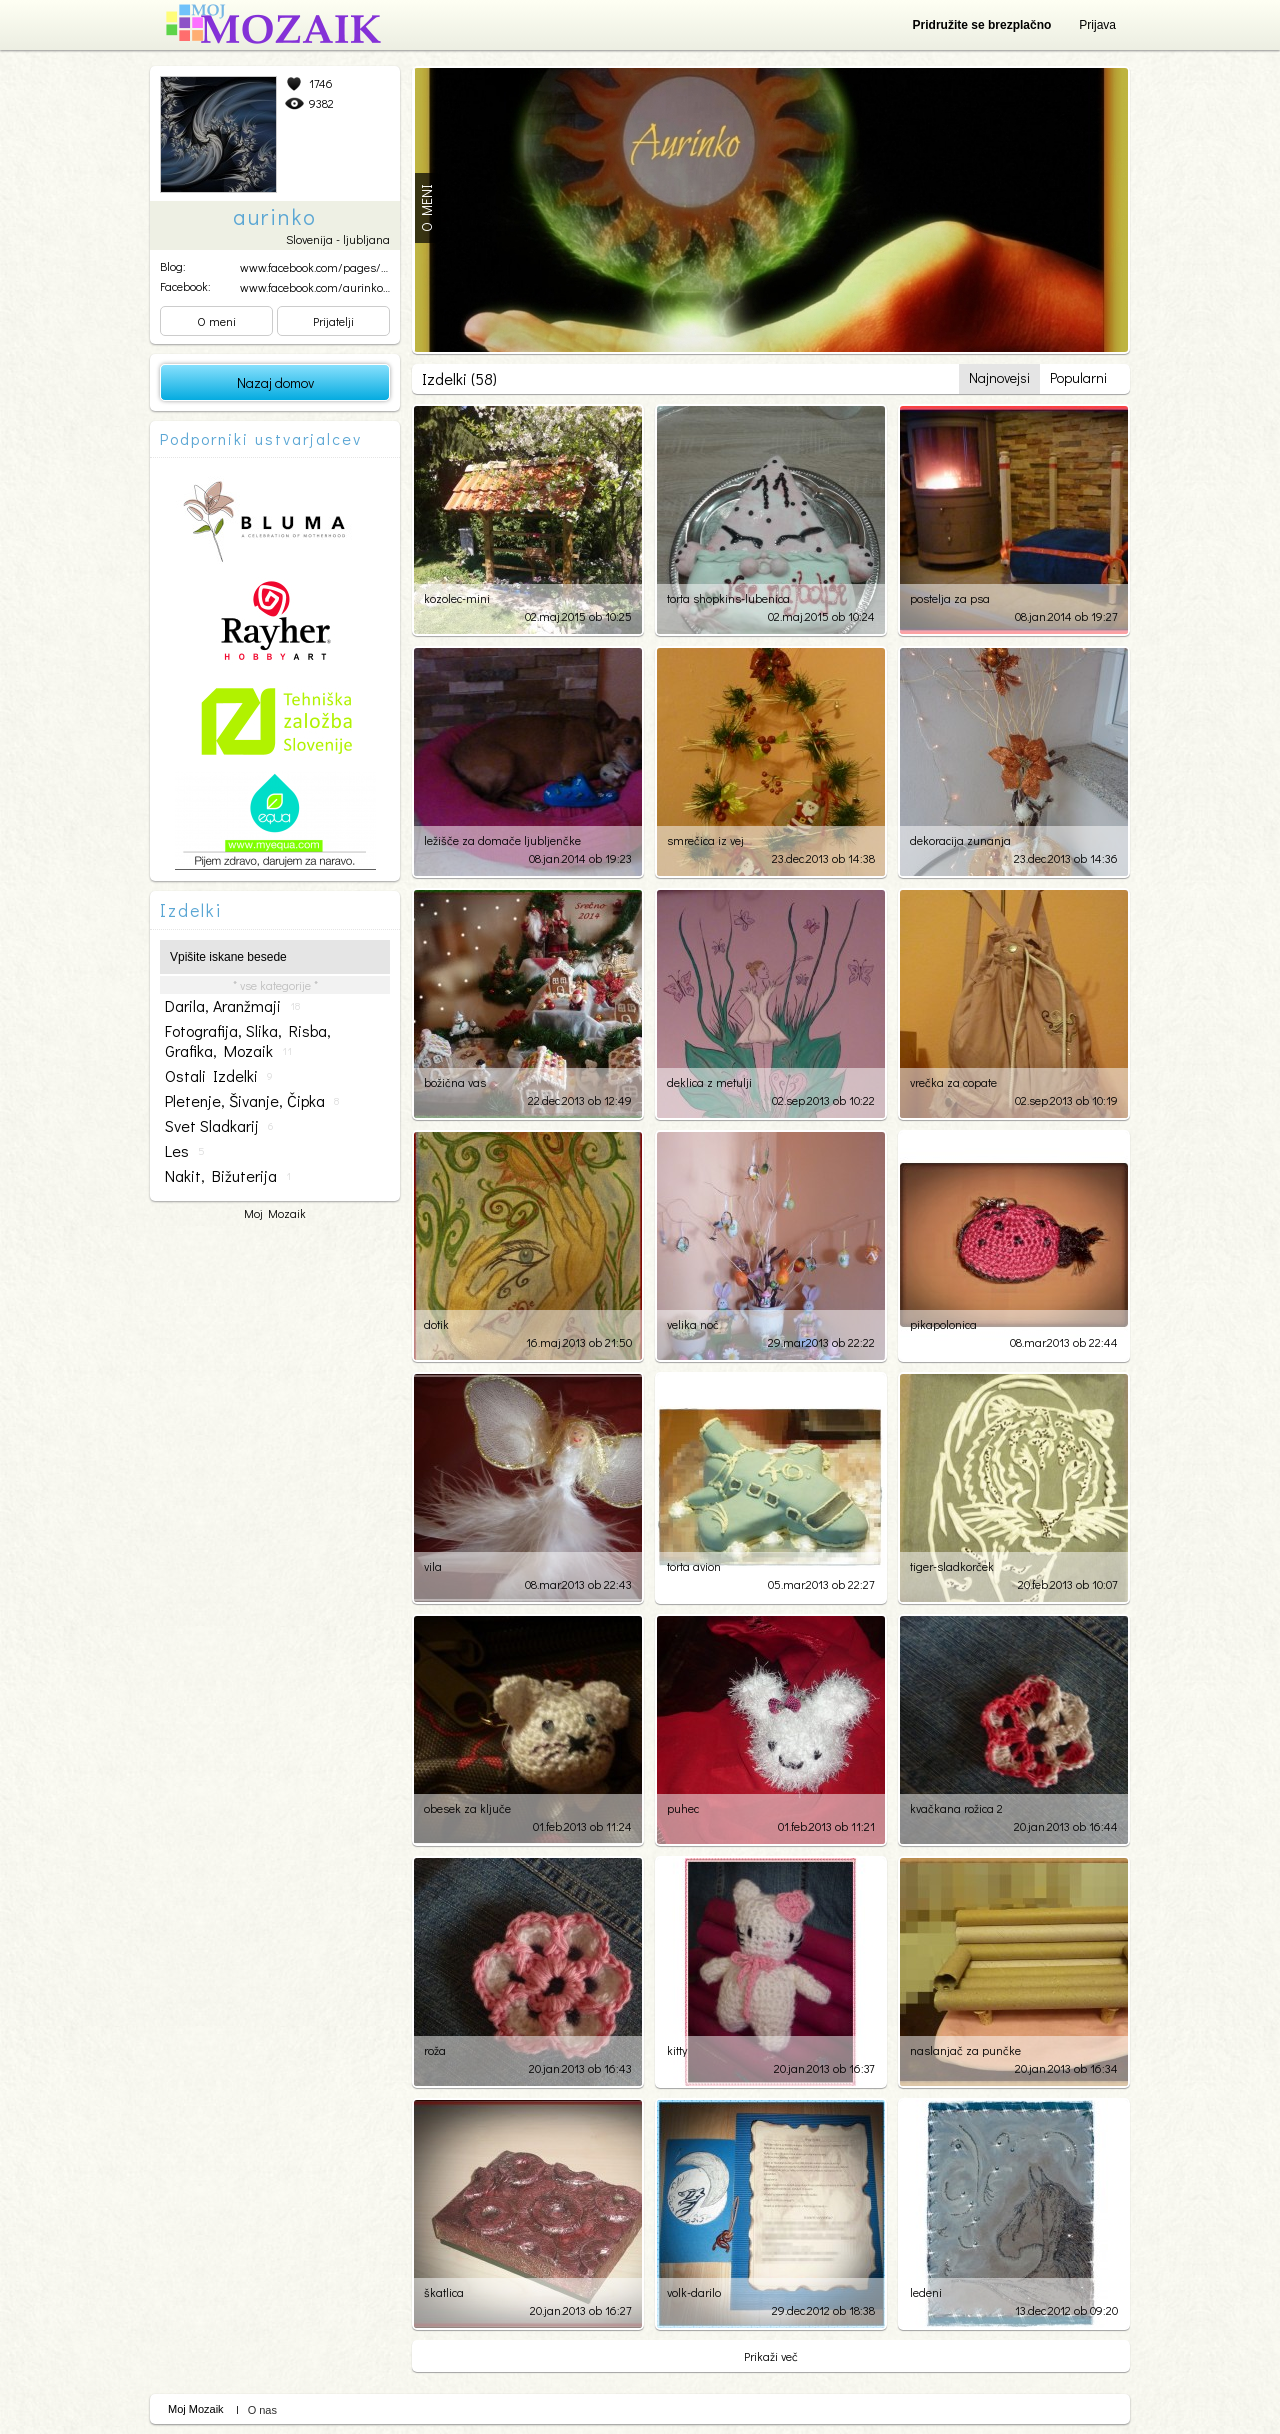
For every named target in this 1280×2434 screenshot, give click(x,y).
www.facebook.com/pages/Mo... (321, 267)
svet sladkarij (219, 1126)
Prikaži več (771, 2356)
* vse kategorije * (275, 985)
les (185, 1151)
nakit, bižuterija (228, 1176)
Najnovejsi (999, 377)
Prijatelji (333, 321)
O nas (262, 2410)
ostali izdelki (219, 1076)
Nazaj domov (275, 382)
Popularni (1078, 377)
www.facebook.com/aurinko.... (315, 287)
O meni (216, 321)
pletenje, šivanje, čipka (252, 1101)
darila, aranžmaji (232, 1006)
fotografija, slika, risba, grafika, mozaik (248, 1041)
